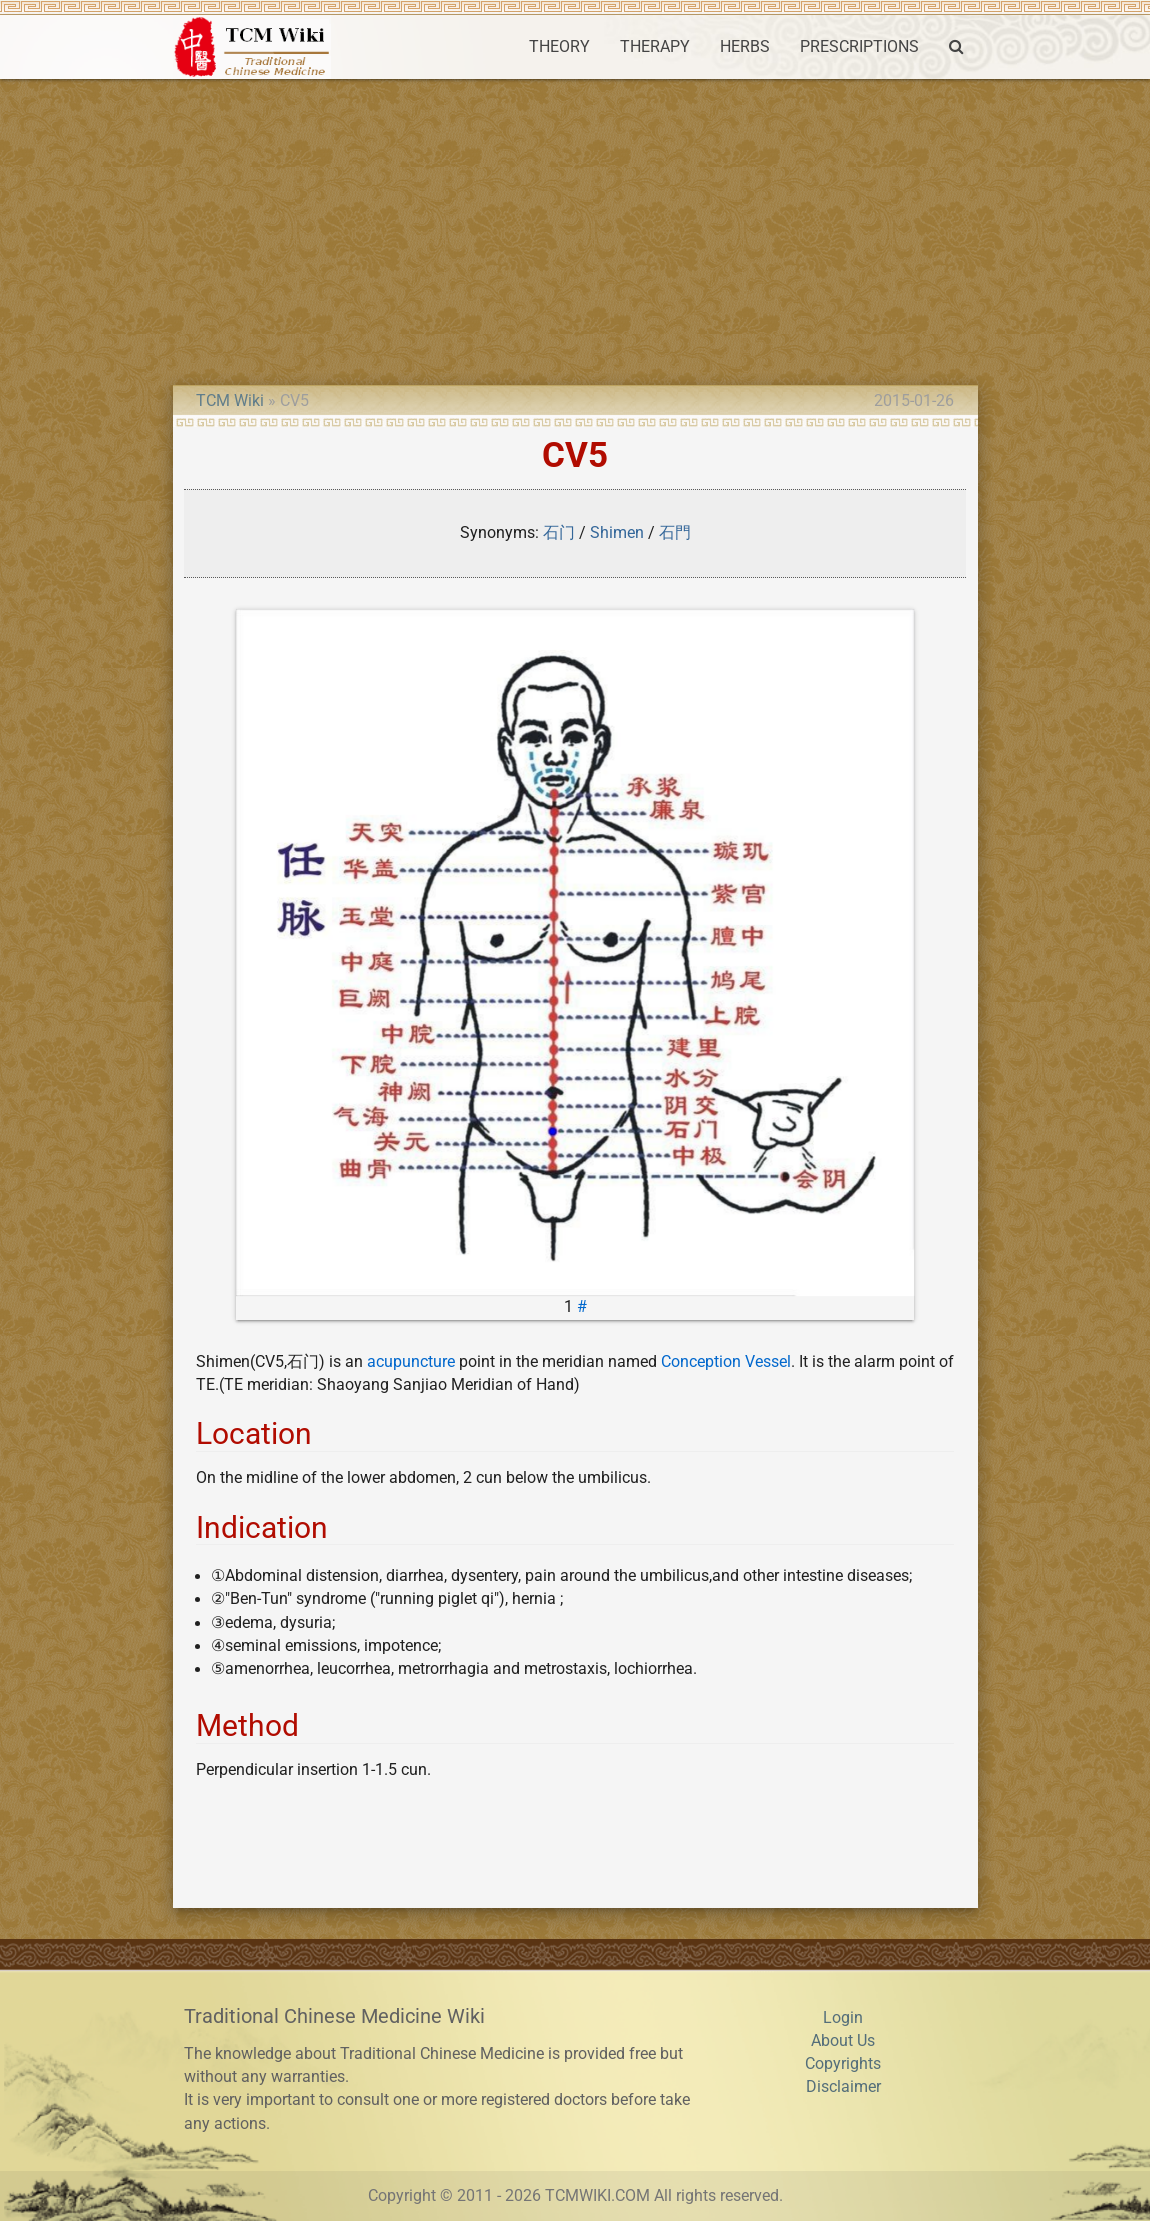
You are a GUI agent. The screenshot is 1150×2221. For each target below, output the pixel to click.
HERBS (745, 47)
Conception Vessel (726, 1362)
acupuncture (411, 1362)
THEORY (559, 47)
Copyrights (843, 2064)
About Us (843, 2041)
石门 (559, 533)
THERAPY (655, 47)
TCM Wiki (230, 401)
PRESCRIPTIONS (859, 47)
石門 (675, 533)
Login (843, 2018)
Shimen (617, 533)
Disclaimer (843, 2087)
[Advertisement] (575, 229)
